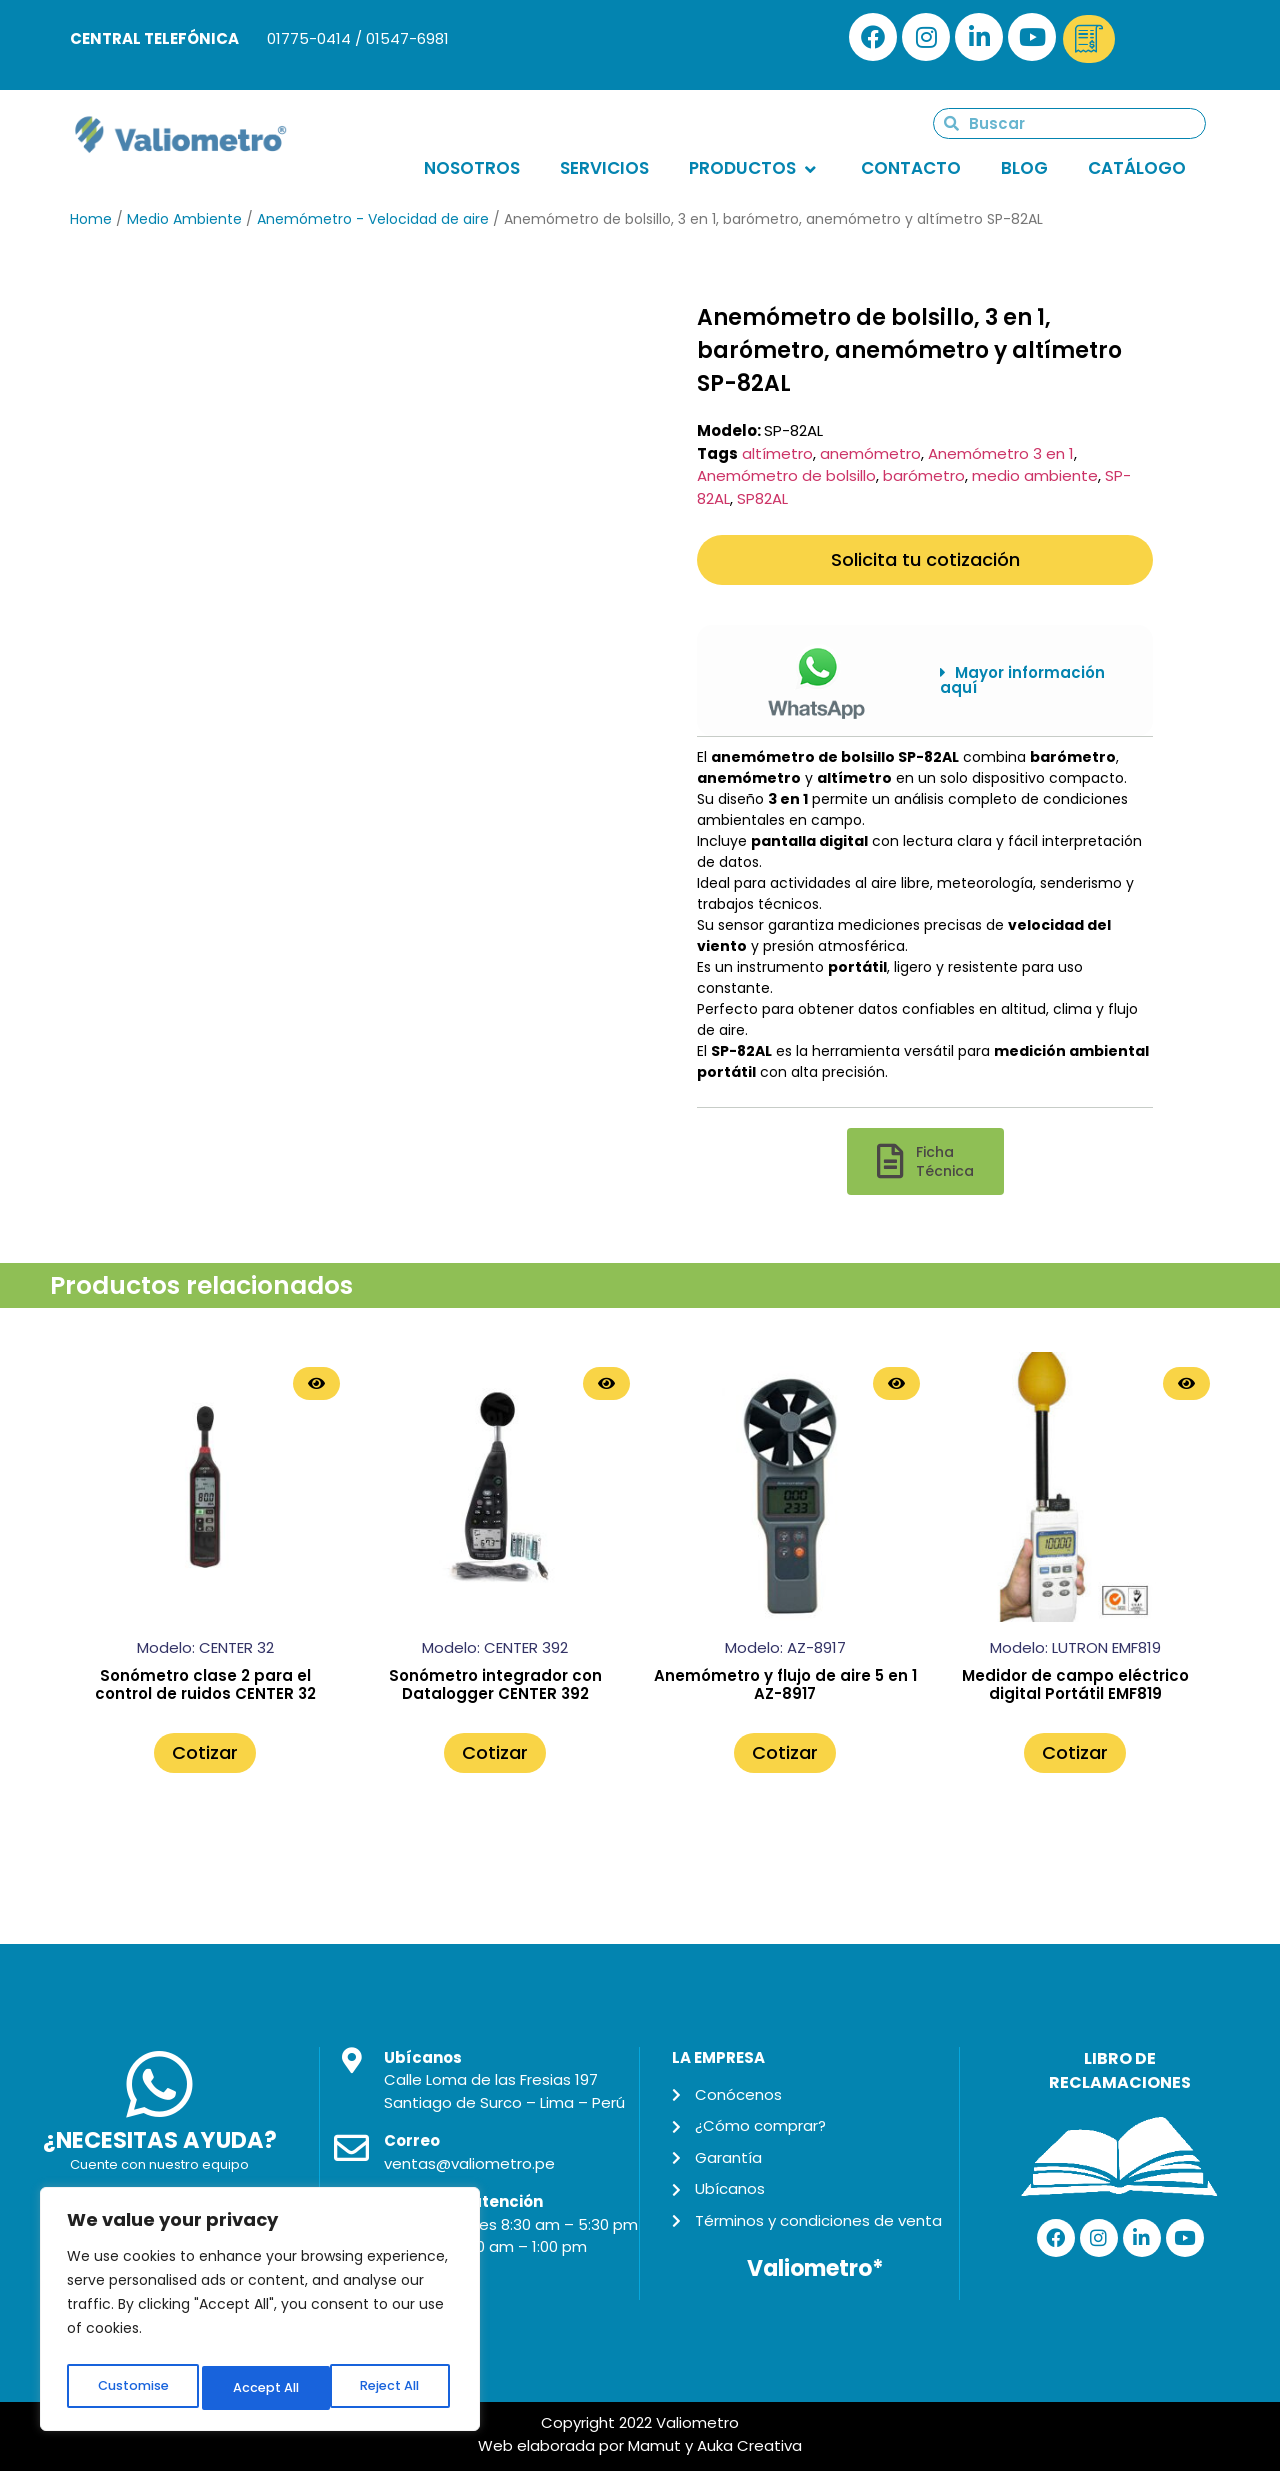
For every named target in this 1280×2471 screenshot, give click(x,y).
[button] (1031, 680)
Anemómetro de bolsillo (786, 475)
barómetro (924, 475)
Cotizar (205, 1752)
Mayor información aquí (1022, 680)
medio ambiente (1035, 475)
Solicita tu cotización (925, 559)
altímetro (777, 453)
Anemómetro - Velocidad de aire (373, 219)
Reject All (261, 2388)
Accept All (390, 2388)
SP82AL (762, 498)
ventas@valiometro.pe (469, 2163)
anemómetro (870, 453)
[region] (260, 2314)
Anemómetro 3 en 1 (1001, 453)
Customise (131, 2388)
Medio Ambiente (184, 219)
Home (91, 219)
